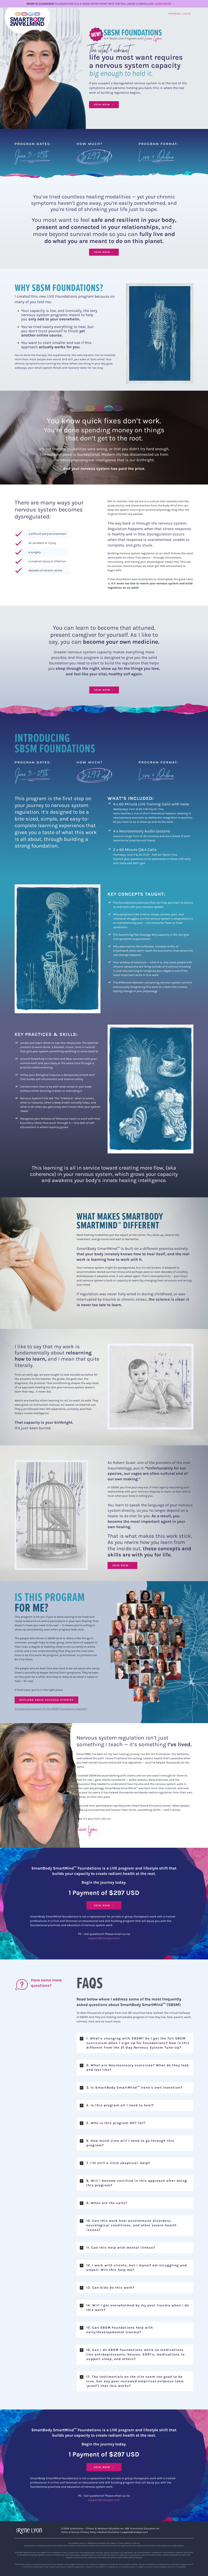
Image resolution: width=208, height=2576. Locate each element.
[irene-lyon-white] (29, 2527)
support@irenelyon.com (104, 1938)
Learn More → (164, 4)
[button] (135, 2043)
